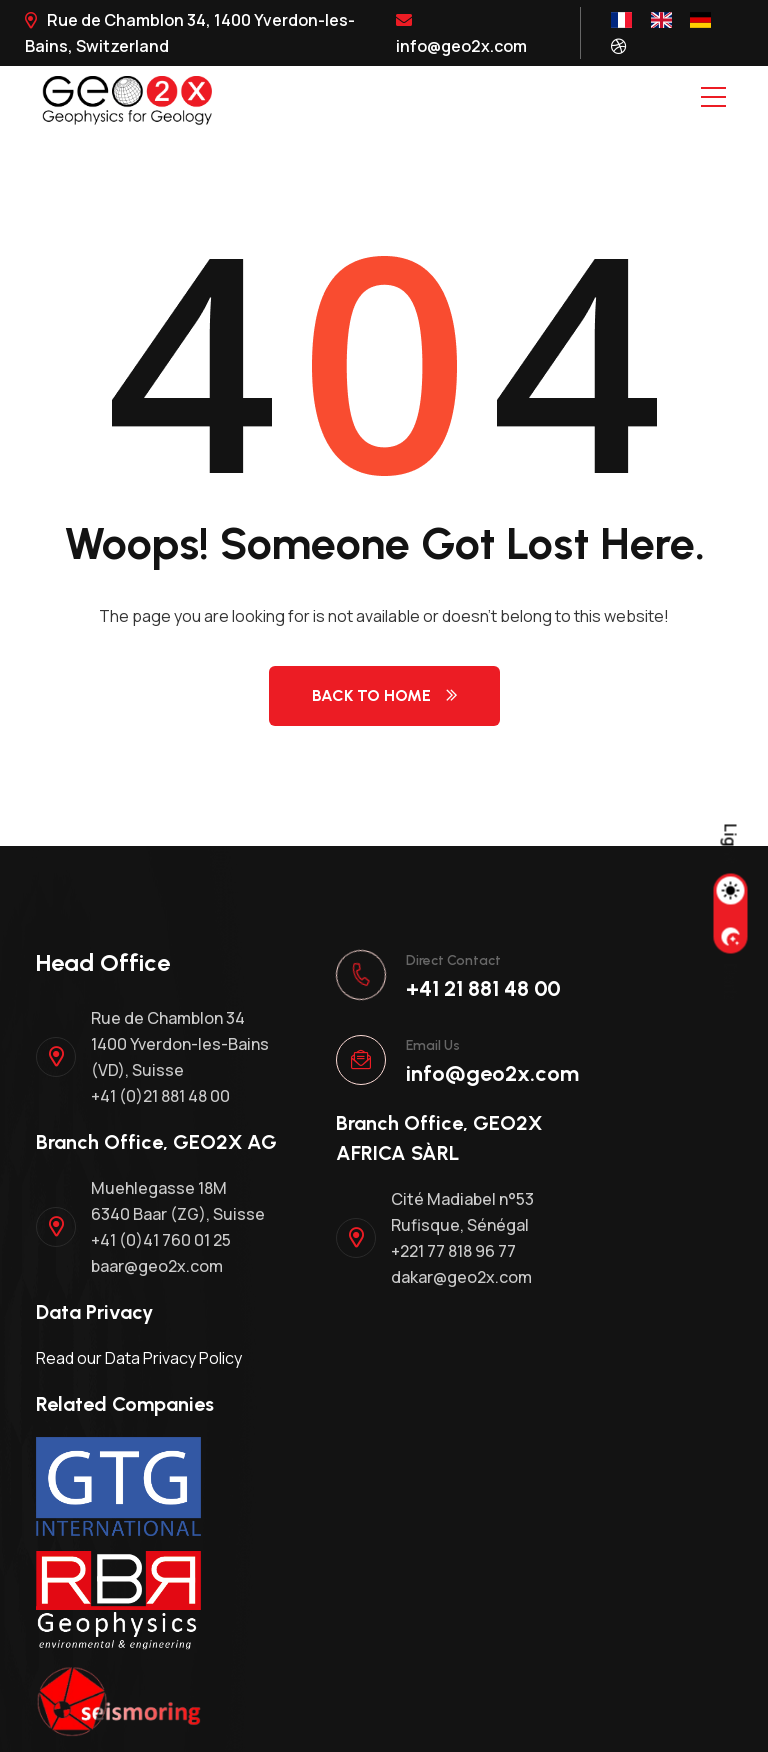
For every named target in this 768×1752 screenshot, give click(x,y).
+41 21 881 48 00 (483, 988)
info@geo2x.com (461, 34)
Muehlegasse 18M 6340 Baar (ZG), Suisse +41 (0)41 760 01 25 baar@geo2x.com (178, 1227)
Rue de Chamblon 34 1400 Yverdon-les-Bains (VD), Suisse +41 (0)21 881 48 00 (180, 1057)
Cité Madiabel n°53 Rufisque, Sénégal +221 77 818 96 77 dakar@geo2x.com (462, 1238)
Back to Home (384, 695)
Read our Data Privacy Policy (139, 1358)
